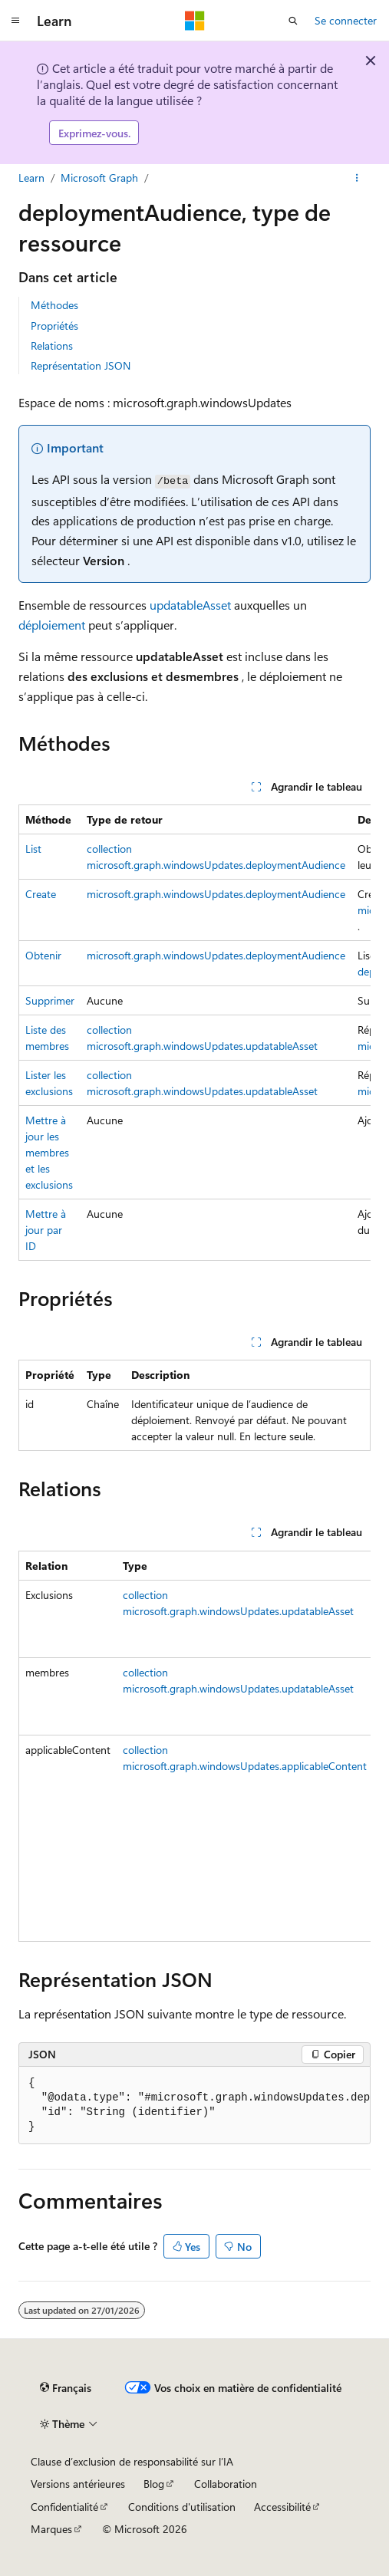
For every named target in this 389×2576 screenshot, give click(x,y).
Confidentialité (64, 2506)
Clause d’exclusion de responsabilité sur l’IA (132, 2461)
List (33, 848)
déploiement (51, 625)
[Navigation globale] (15, 21)
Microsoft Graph (99, 177)
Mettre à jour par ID (45, 1229)
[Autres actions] (357, 178)
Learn (31, 177)
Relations (52, 345)
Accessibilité (282, 2506)
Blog (153, 2483)
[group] (194, 1032)
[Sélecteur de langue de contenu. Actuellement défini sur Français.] (66, 2388)
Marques (51, 2529)
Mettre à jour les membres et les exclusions (49, 1152)
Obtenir (43, 955)
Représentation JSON (80, 365)
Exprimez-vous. (94, 133)
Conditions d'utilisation (182, 2506)
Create (40, 894)
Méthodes (54, 305)
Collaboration (225, 2483)
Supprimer (49, 1000)
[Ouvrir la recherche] (293, 21)
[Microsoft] (195, 21)
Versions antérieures (78, 2483)
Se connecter (346, 20)
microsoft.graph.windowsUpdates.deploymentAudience (216, 894)
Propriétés (54, 325)
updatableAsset (190, 605)
